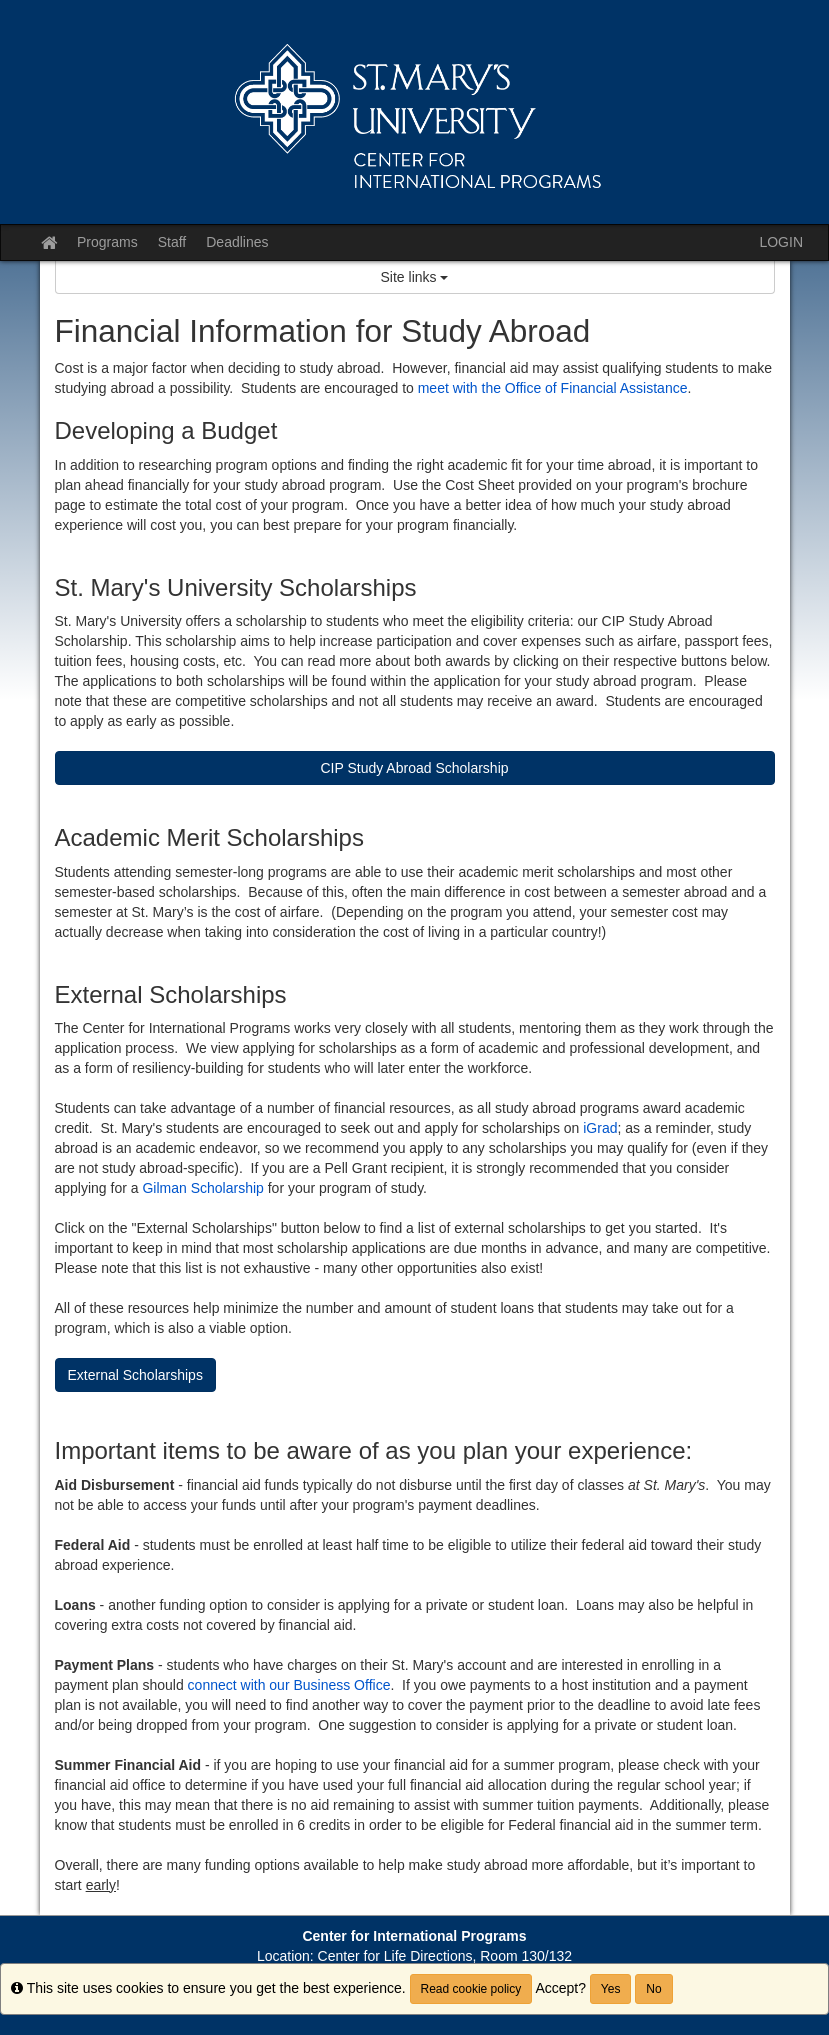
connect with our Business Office (289, 1685)
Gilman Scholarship (202, 1188)
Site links (415, 277)
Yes (611, 1989)
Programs (107, 242)
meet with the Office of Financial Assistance (553, 388)
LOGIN (781, 242)
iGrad (600, 1128)
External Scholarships (135, 1375)
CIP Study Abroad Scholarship (414, 768)
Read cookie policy (471, 1989)
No (653, 1989)
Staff (172, 242)
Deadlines (237, 242)
